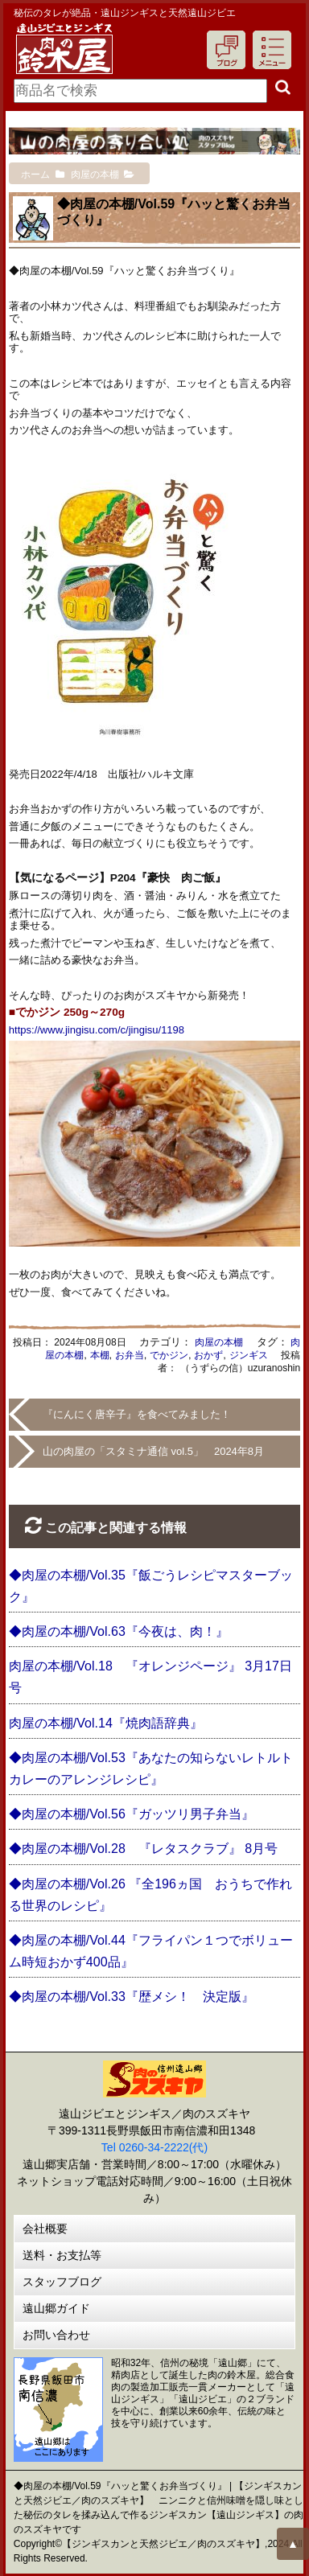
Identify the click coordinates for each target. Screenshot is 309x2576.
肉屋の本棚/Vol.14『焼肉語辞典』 (106, 1723)
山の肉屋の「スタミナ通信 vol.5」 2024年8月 (153, 1451)
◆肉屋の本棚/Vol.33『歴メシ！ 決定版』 (131, 1996)
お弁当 (129, 1355)
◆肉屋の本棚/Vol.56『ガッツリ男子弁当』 (131, 1814)
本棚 (99, 1355)
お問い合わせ (56, 2334)
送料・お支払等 (62, 2255)
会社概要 (45, 2228)
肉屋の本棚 (219, 1342)
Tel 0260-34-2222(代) (154, 2147)
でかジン (169, 1355)
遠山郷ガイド (56, 2308)
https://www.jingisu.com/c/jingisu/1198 (96, 1030)
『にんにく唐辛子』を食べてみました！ (137, 1414)
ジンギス (248, 1355)
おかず (208, 1355)
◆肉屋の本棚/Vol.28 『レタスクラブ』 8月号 (143, 1848)
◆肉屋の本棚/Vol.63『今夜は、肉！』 (119, 1631)
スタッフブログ (62, 2281)
